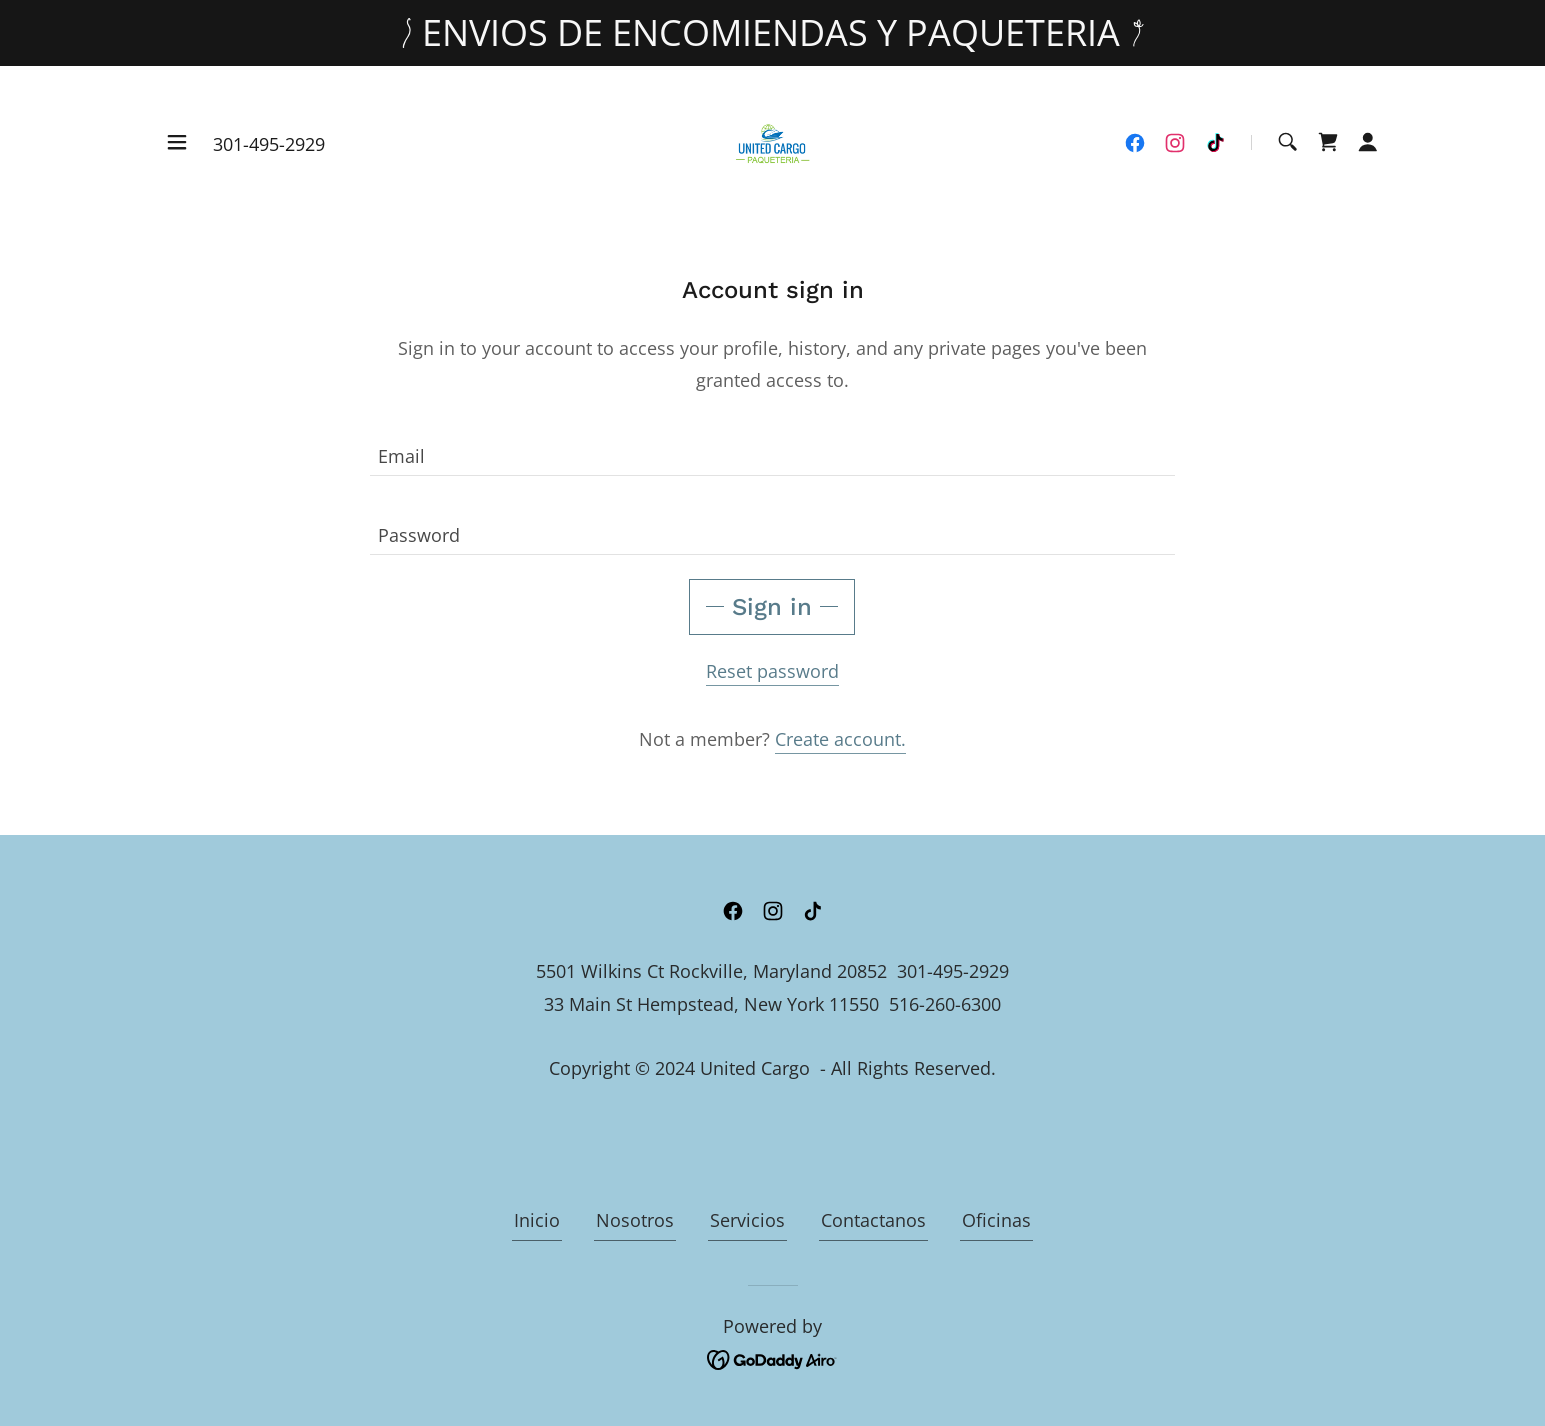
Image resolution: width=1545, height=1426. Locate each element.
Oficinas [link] (996, 1220)
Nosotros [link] (635, 1220)
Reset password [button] (772, 671)
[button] (177, 142)
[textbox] (772, 448)
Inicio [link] (537, 1220)
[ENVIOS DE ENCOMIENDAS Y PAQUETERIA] (772, 33)
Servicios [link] (747, 1220)
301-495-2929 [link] (269, 144)
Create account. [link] (840, 739)
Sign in (772, 607)
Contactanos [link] (873, 1220)
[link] (772, 140)
